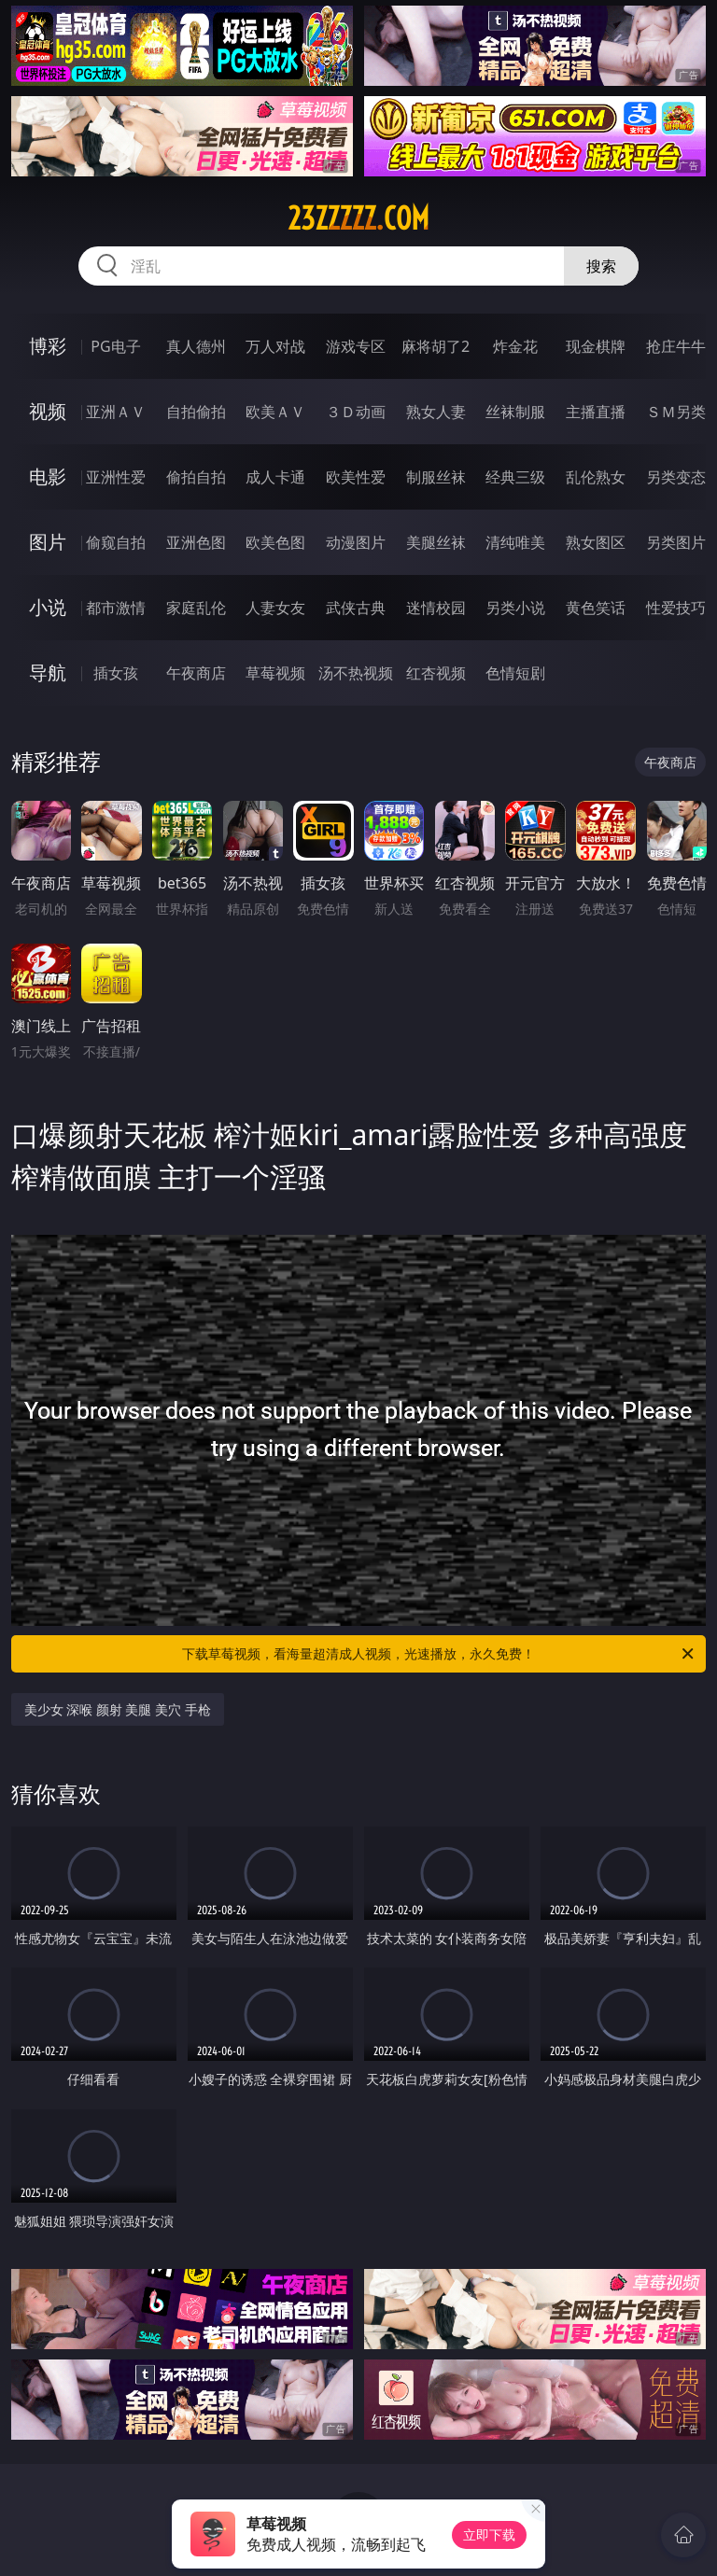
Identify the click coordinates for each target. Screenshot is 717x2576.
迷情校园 (436, 607)
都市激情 (116, 607)
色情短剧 (515, 673)
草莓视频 (275, 673)
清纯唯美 (515, 542)
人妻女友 (275, 607)
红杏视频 (436, 673)
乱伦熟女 (596, 477)
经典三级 (515, 477)
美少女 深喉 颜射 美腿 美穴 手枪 (117, 1709)
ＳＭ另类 (676, 411)
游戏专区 (356, 346)
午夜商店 (196, 673)
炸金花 (515, 346)
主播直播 (596, 411)
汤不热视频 (355, 673)
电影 (47, 476)
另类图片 (676, 542)
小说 (47, 607)
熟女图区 (596, 542)
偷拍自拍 (196, 477)
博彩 (47, 345)
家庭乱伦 (196, 607)
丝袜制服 (515, 411)
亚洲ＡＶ (116, 411)
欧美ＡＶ (275, 411)
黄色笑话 (596, 607)
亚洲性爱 (116, 477)
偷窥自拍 (116, 542)
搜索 (601, 266)
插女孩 (115, 673)
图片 (47, 541)
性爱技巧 (676, 607)
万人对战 (275, 346)
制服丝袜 (436, 477)
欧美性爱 (356, 477)
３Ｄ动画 (356, 411)
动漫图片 (356, 542)
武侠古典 (356, 607)
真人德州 (196, 346)
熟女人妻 (436, 411)
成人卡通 (275, 477)
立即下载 (489, 2534)
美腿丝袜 (436, 542)
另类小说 (515, 607)
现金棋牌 (596, 346)
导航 (47, 672)
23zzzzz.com (358, 218)
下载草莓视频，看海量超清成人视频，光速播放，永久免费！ (439, 1654)
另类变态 (676, 477)
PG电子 (115, 346)
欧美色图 (275, 542)
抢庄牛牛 (676, 346)
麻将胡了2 (435, 346)
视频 (47, 411)
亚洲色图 (196, 542)
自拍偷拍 (196, 411)
